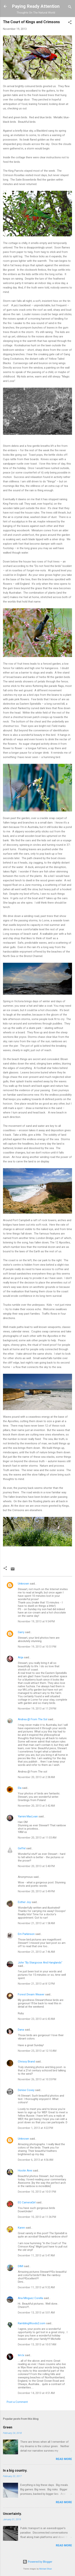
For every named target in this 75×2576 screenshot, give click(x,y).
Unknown (23, 1583)
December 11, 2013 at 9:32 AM (36, 2287)
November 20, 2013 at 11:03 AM (37, 1837)
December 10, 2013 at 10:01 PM (37, 2191)
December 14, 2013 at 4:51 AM (36, 2393)
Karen (21, 2227)
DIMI (20, 2266)
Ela (19, 1788)
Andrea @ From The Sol (32, 1719)
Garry (21, 1632)
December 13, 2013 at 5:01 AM (36, 2312)
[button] (70, 23)
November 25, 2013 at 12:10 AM (37, 2050)
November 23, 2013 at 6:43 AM (36, 2019)
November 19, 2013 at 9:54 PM (36, 1621)
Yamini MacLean (28, 1816)
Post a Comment (17, 2402)
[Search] (70, 7)
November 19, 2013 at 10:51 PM (37, 1646)
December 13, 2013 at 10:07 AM (37, 2344)
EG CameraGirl (27, 2202)
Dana (21, 2029)
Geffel (21, 1848)
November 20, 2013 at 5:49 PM (36, 1891)
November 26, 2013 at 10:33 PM (37, 2079)
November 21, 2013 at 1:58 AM (36, 1923)
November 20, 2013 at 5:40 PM (36, 1866)
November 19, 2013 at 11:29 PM (37, 1708)
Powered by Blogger (37, 2561)
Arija (20, 1657)
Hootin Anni (25, 2170)
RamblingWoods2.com (31, 2323)
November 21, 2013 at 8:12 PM (36, 1983)
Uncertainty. (12, 2514)
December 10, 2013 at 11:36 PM (37, 2217)
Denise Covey (26, 2090)
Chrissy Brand (26, 2061)
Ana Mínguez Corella (30, 2298)
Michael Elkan (45, 2569)
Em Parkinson (26, 1934)
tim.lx (21, 2355)
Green (7, 2427)
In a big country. (15, 2470)
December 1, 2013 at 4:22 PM (35, 2128)
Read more (64, 2459)
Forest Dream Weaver (31, 1994)
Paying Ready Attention (36, 6)
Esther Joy (24, 1902)
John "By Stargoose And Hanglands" (40, 1962)
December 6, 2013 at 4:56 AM (35, 2159)
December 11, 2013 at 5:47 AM (36, 2255)
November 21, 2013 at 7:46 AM (36, 1951)
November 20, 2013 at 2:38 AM (36, 1777)
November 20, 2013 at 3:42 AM (36, 1805)
